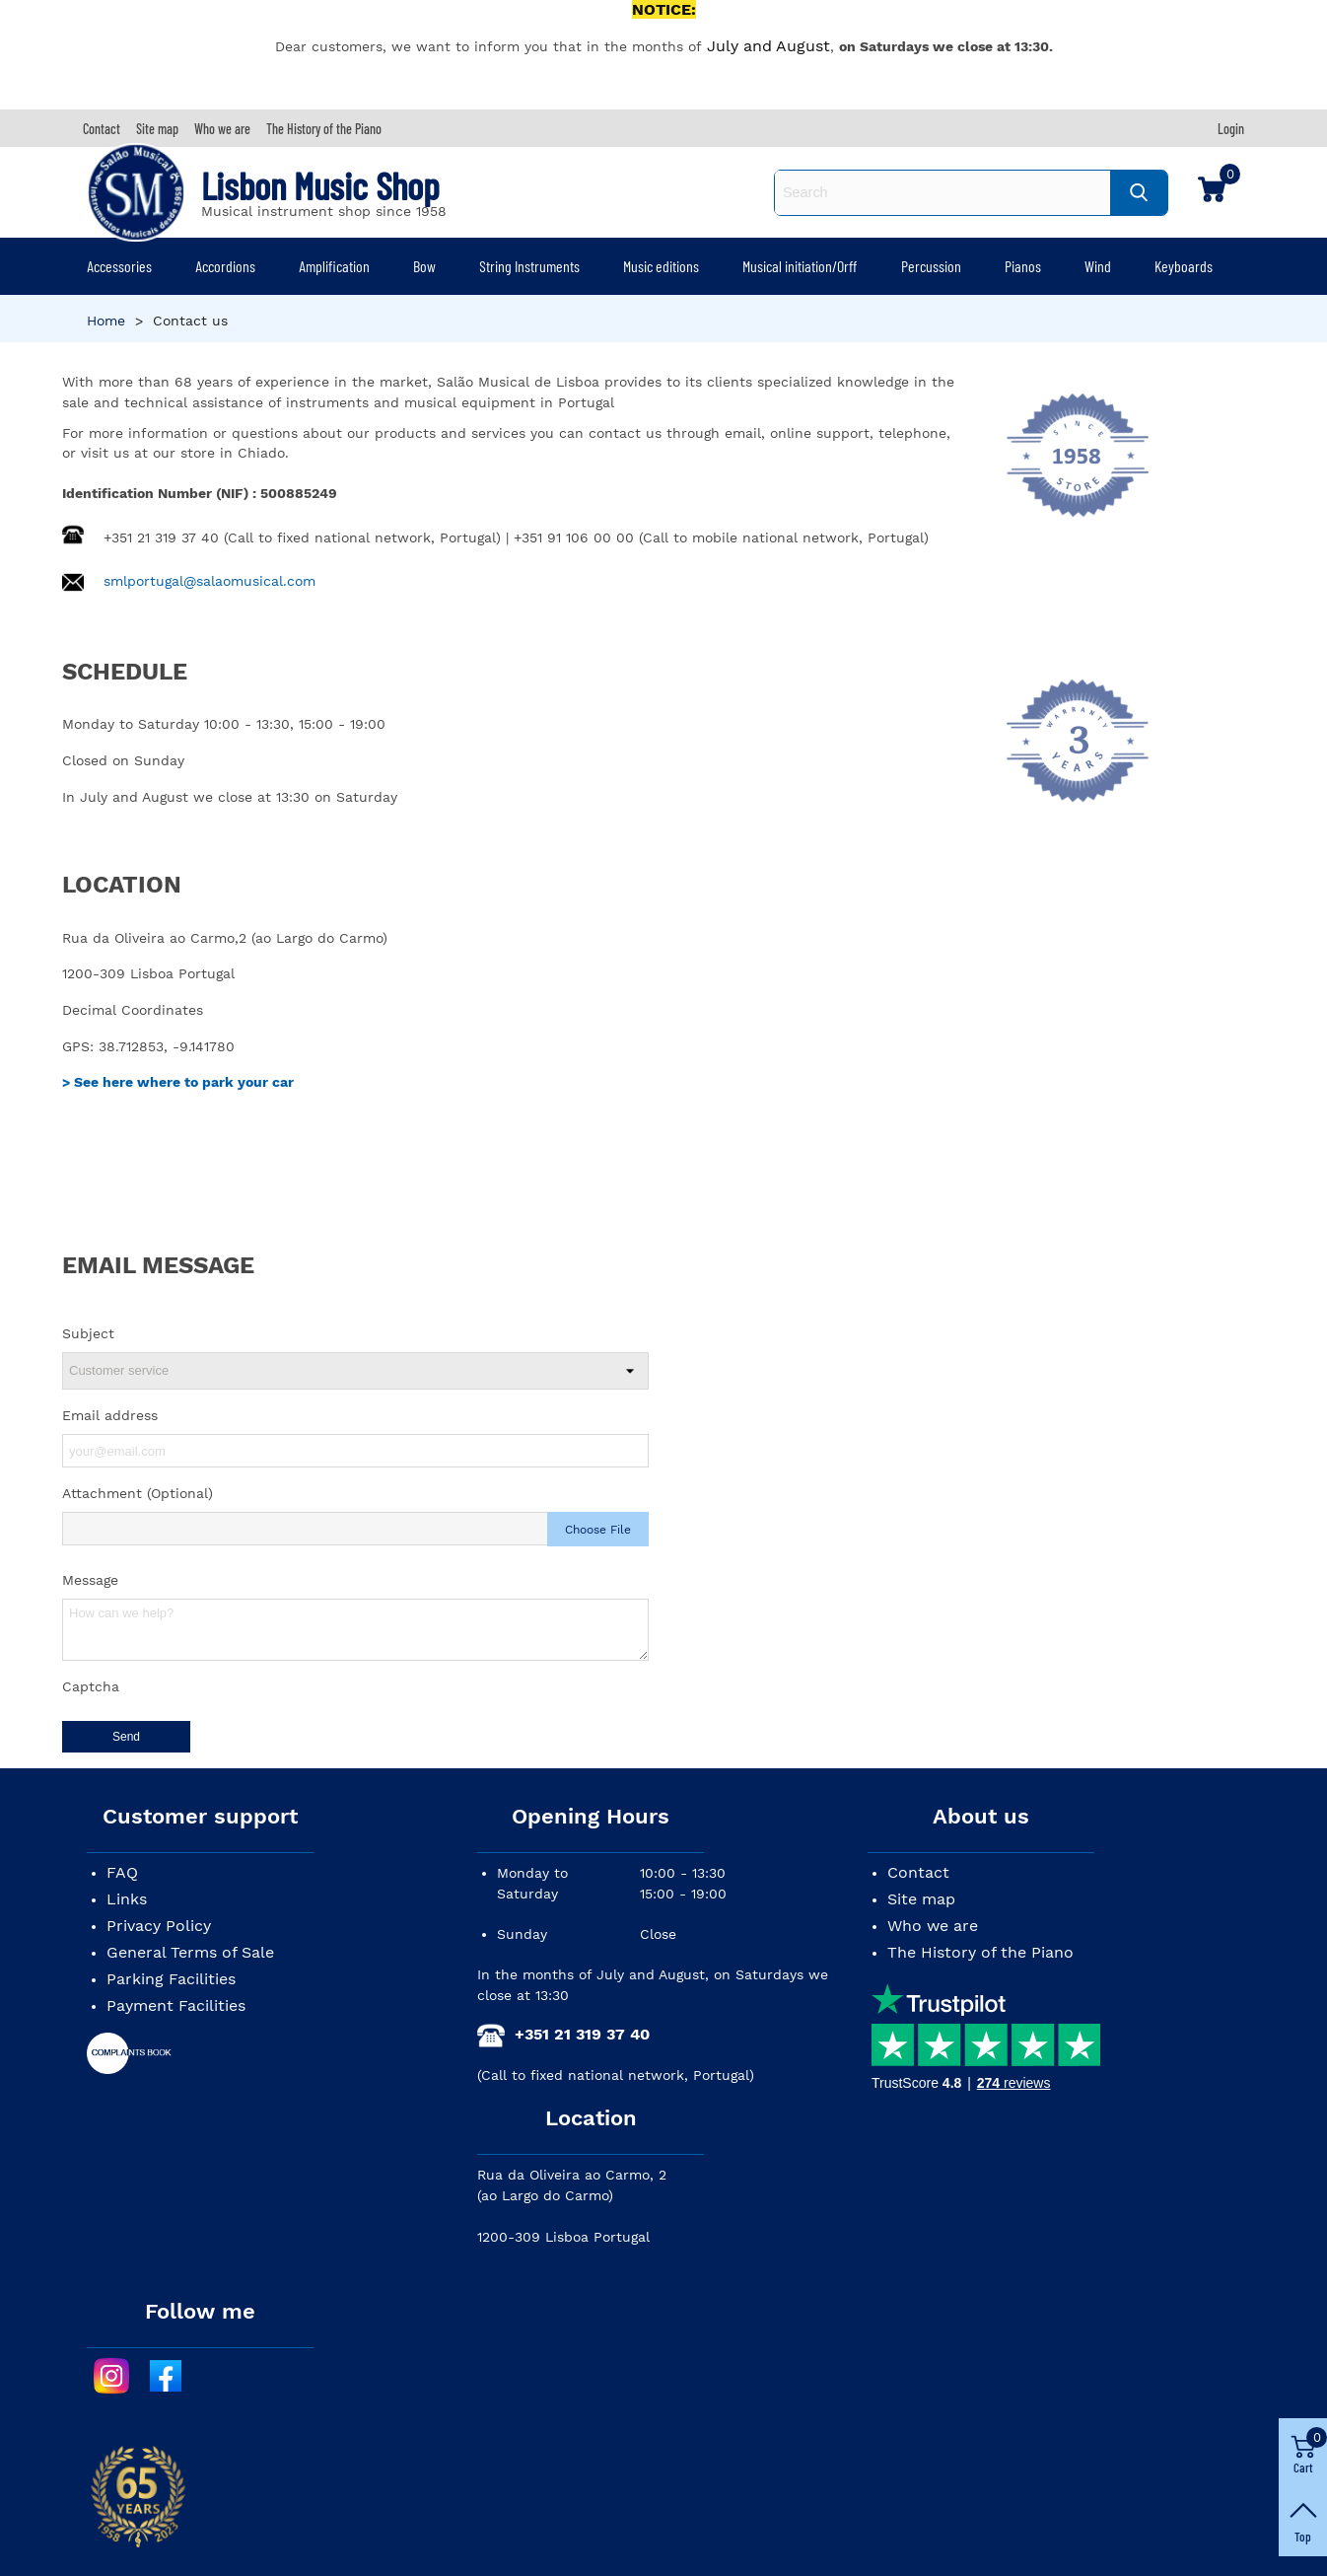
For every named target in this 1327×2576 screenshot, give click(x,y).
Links (126, 1899)
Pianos (1023, 265)
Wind (1097, 265)
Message (90, 1580)
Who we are (932, 1925)
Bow (424, 265)
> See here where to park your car (178, 1082)
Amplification (334, 265)
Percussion (931, 265)
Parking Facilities (171, 1978)
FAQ (122, 1872)
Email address (110, 1415)
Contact (918, 1872)
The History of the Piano (980, 1952)
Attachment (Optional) (137, 1493)
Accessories (119, 265)
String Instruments (529, 265)
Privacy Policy (158, 1925)
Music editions (661, 265)
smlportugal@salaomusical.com (209, 581)
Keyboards (1183, 265)
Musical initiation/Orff (799, 265)
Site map (921, 1899)
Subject (88, 1333)
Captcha (90, 1686)
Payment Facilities (175, 2005)
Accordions (225, 265)
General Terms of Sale (190, 1952)
